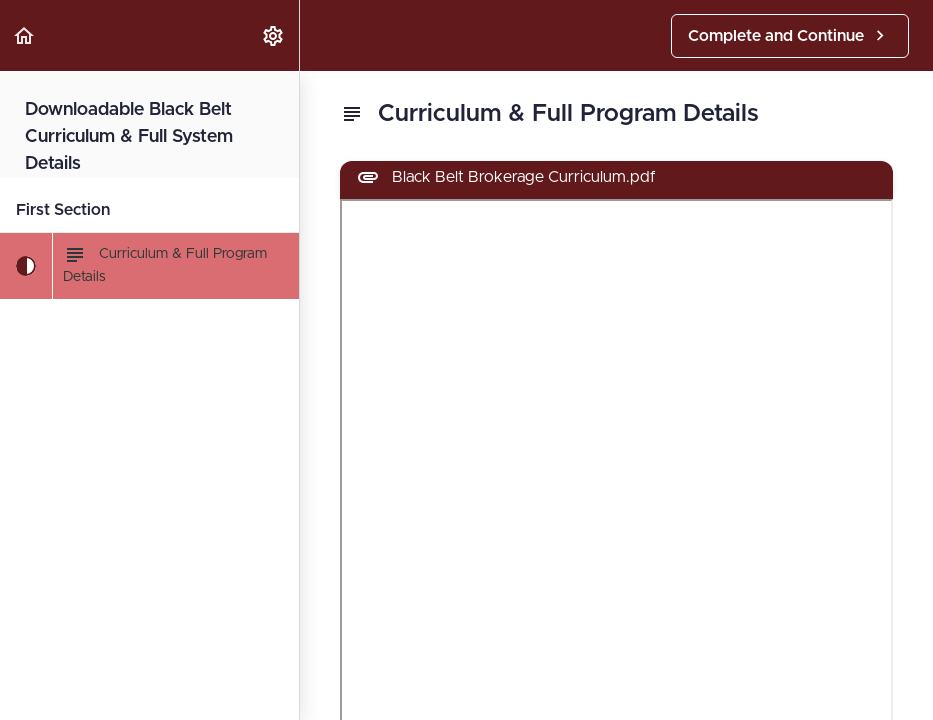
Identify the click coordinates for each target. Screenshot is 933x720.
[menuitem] (274, 35)
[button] (25, 35)
